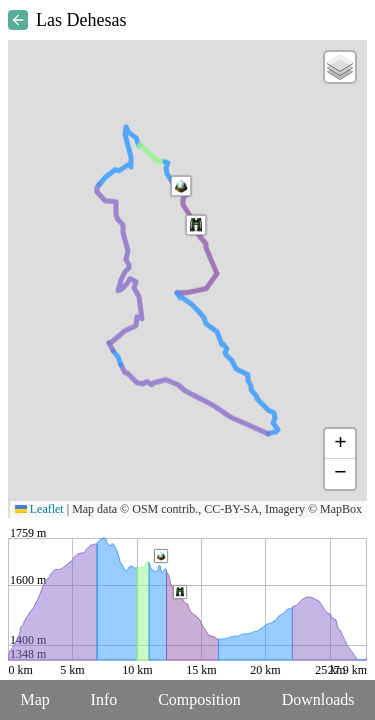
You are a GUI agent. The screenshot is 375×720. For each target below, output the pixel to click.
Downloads (318, 699)
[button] (181, 186)
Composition (199, 699)
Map (34, 699)
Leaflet (39, 509)
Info (104, 699)
